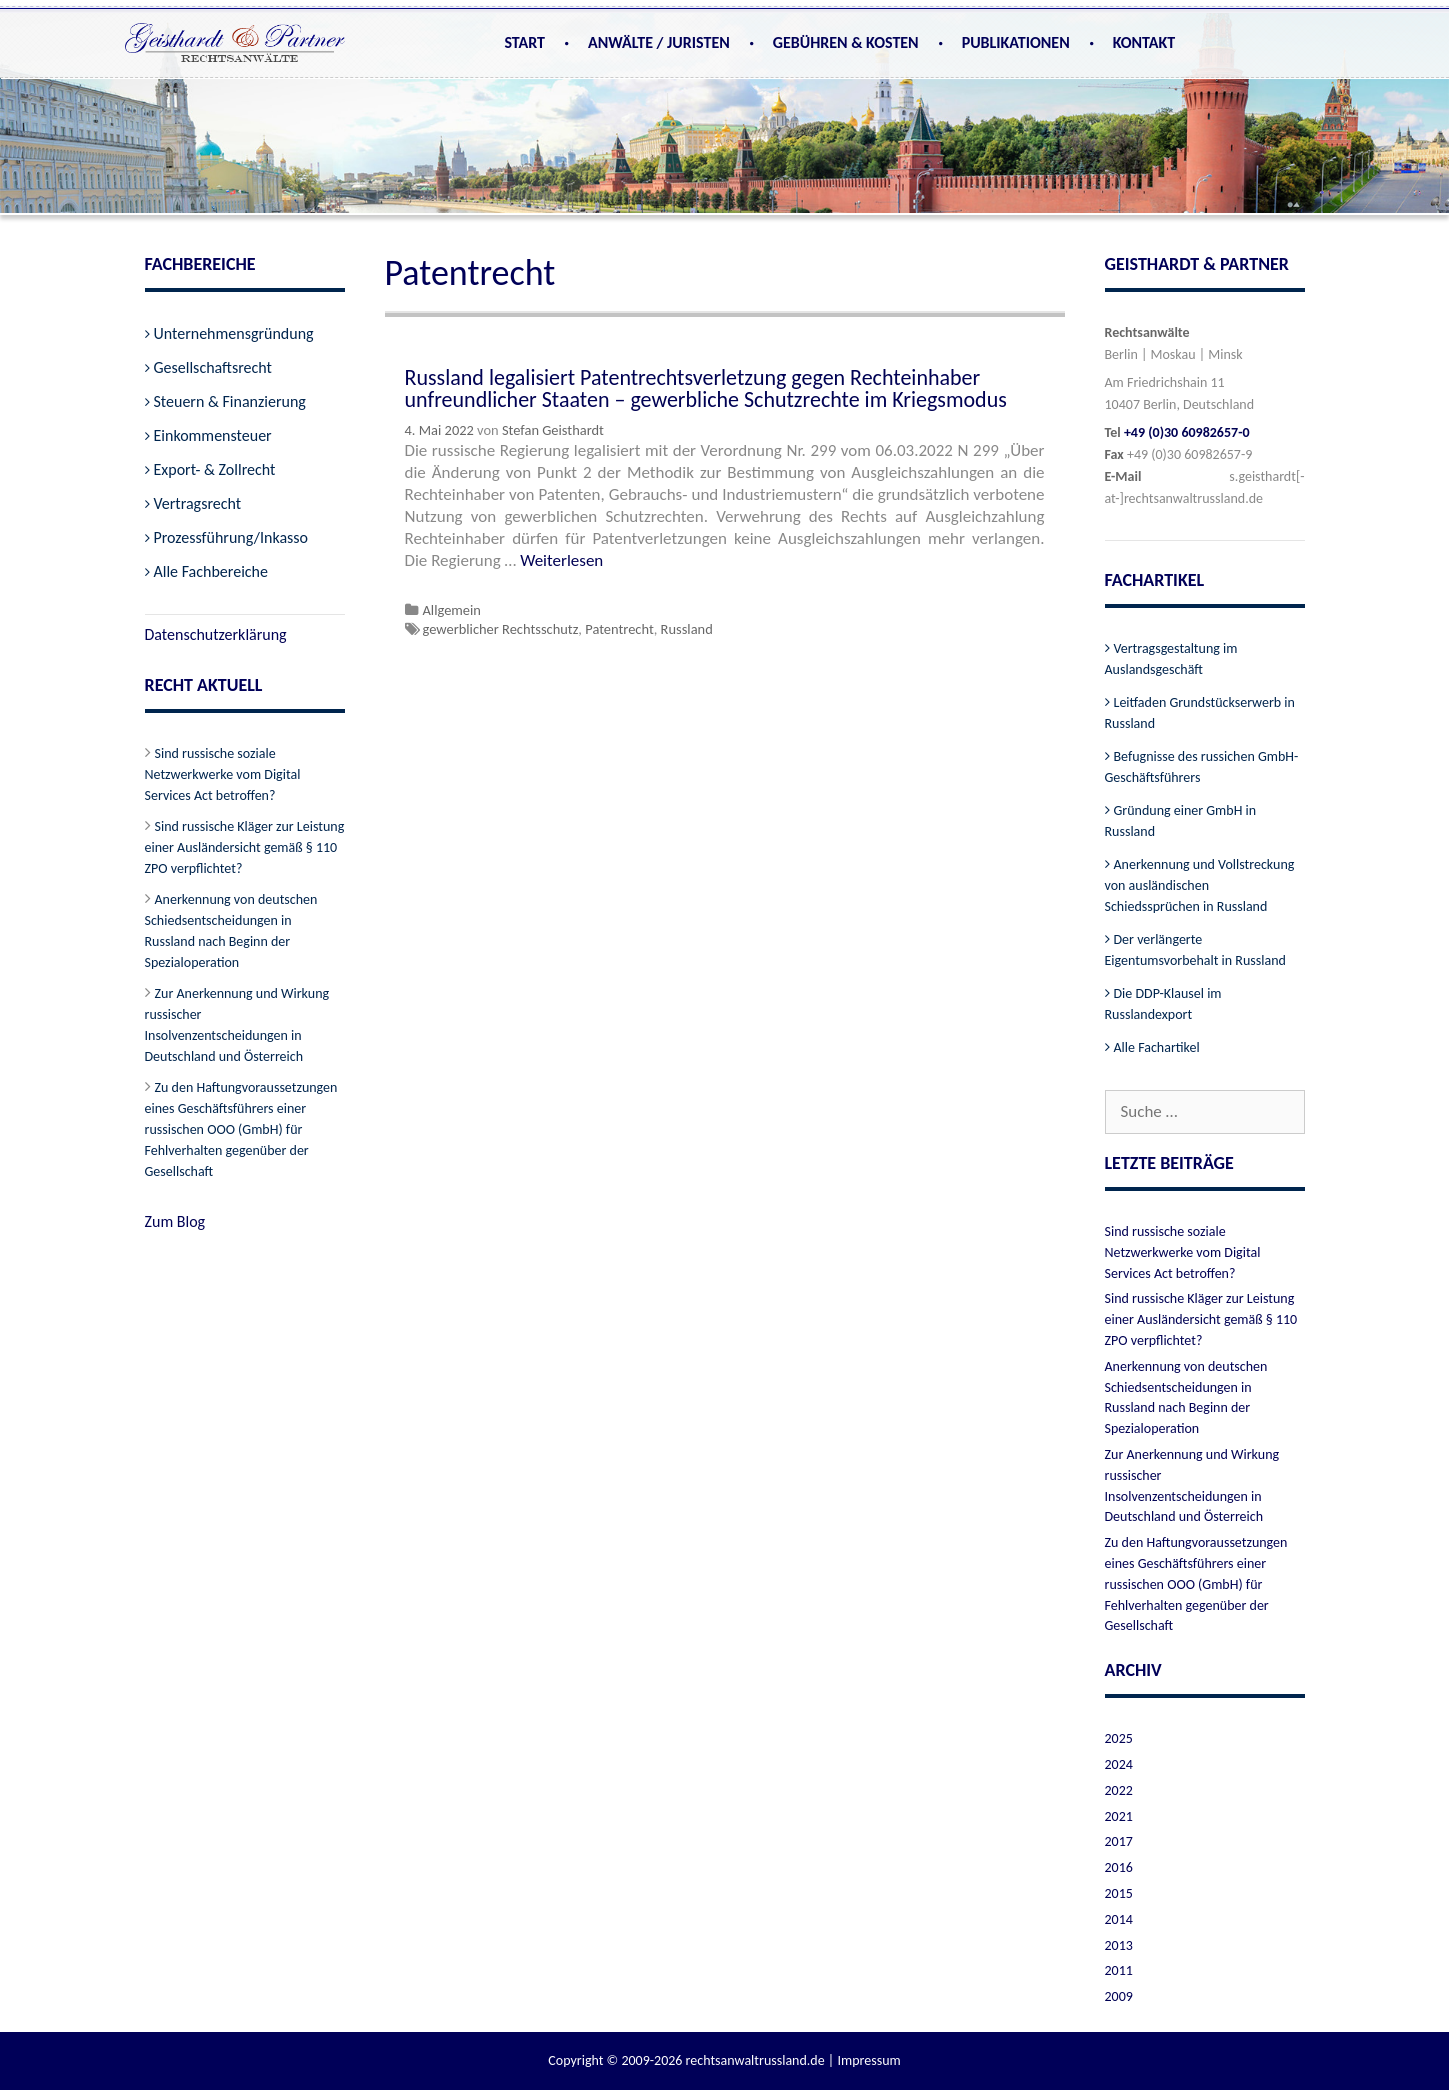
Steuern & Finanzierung (230, 401)
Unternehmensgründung (234, 333)
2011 (1119, 1970)
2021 (1119, 1816)
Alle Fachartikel (1157, 1047)
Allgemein (452, 610)
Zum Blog (175, 1221)
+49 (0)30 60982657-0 (1187, 432)
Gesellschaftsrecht (213, 367)
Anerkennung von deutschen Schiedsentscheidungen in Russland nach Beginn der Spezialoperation (231, 931)
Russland (687, 629)
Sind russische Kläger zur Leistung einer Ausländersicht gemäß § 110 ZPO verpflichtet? (245, 847)
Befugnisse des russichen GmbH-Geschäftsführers (1202, 767)
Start (524, 42)
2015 (1119, 1893)
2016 (1119, 1867)
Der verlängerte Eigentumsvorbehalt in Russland (1195, 950)
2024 (1119, 1764)
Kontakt (1144, 42)
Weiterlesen (561, 560)
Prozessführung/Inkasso (231, 537)
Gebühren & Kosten (846, 42)
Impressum (868, 2060)
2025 (1119, 1738)
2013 (1119, 1945)
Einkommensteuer (213, 435)
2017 (1119, 1841)
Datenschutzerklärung (216, 634)
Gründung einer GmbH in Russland (1181, 821)
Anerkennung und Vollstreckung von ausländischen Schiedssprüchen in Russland (1200, 885)
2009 (1119, 1996)
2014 (1119, 1919)
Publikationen (1016, 42)
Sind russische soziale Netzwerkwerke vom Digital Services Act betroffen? (223, 774)
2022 (1119, 1790)
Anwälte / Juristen (659, 42)
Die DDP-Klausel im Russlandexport (1163, 1004)
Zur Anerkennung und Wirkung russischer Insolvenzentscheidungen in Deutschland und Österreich (237, 1025)
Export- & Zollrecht (215, 469)
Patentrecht (619, 629)
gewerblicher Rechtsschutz (501, 629)
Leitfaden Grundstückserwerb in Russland (1200, 713)
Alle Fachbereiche (211, 571)
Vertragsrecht (198, 503)
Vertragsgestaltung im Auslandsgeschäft (1171, 659)
